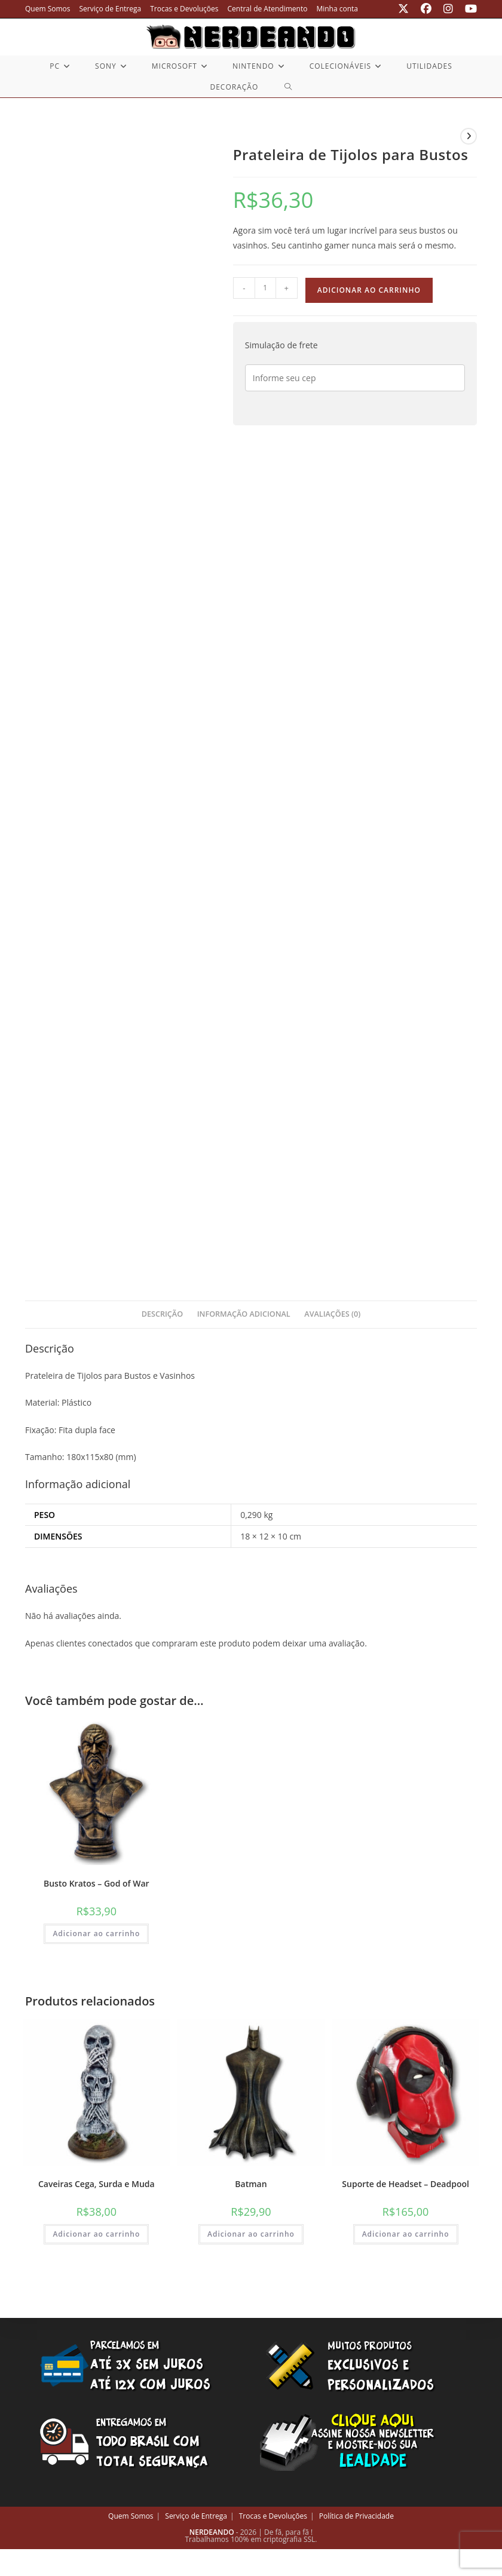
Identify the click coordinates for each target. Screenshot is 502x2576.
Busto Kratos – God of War (96, 1883)
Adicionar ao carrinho (369, 290)
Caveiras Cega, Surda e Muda (96, 2183)
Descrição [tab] (162, 1314)
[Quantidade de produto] (265, 288)
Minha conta (337, 9)
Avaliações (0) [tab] (332, 1314)
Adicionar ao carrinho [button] (96, 1933)
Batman (251, 2183)
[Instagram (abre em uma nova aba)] (448, 9)
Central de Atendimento (268, 9)
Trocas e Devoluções (184, 9)
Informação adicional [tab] (243, 1314)
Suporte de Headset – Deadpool (405, 2183)
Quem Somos (48, 9)
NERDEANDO (211, 2532)
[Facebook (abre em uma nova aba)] (426, 9)
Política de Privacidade (356, 2516)
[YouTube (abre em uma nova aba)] (468, 9)
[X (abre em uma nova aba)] (403, 9)
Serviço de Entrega (110, 9)
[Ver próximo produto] (468, 136)
